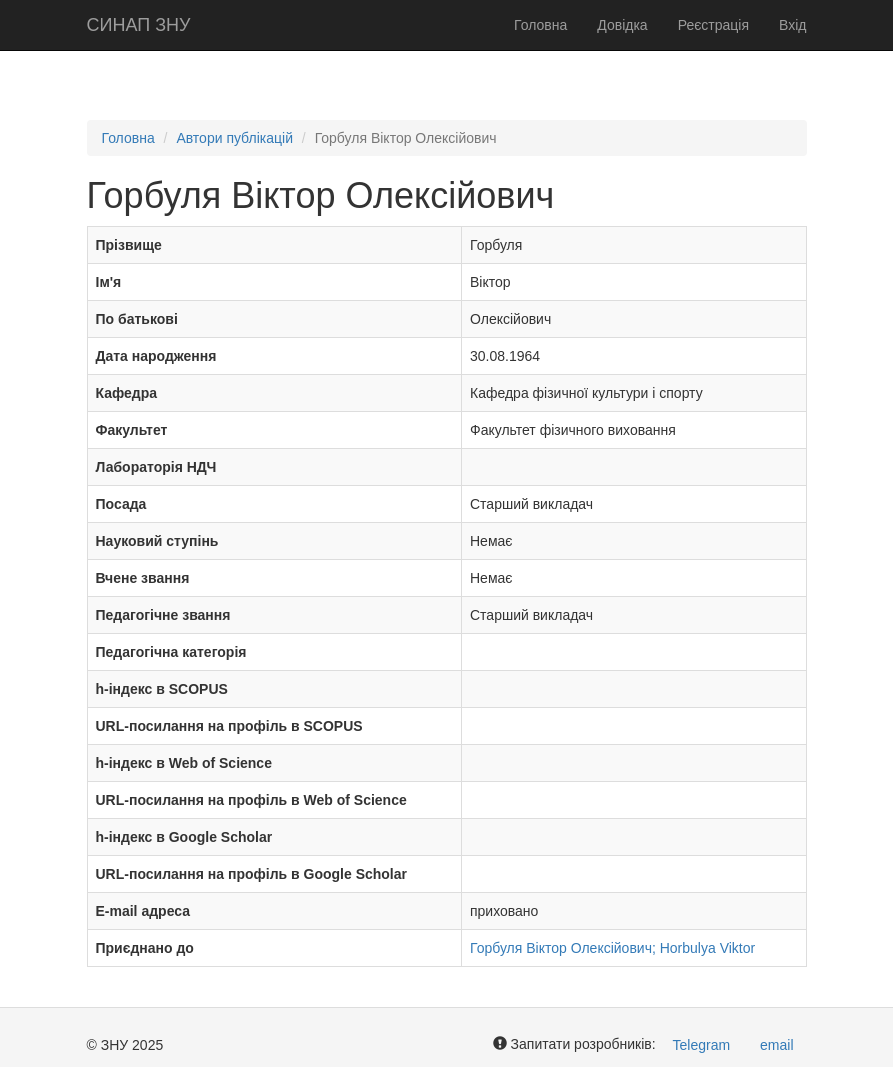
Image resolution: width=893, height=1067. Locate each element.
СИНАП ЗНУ (139, 25)
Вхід (792, 25)
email (776, 1045)
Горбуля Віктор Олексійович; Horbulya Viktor (612, 948)
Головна (540, 25)
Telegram (702, 1045)
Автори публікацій (234, 138)
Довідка (622, 25)
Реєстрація (713, 25)
